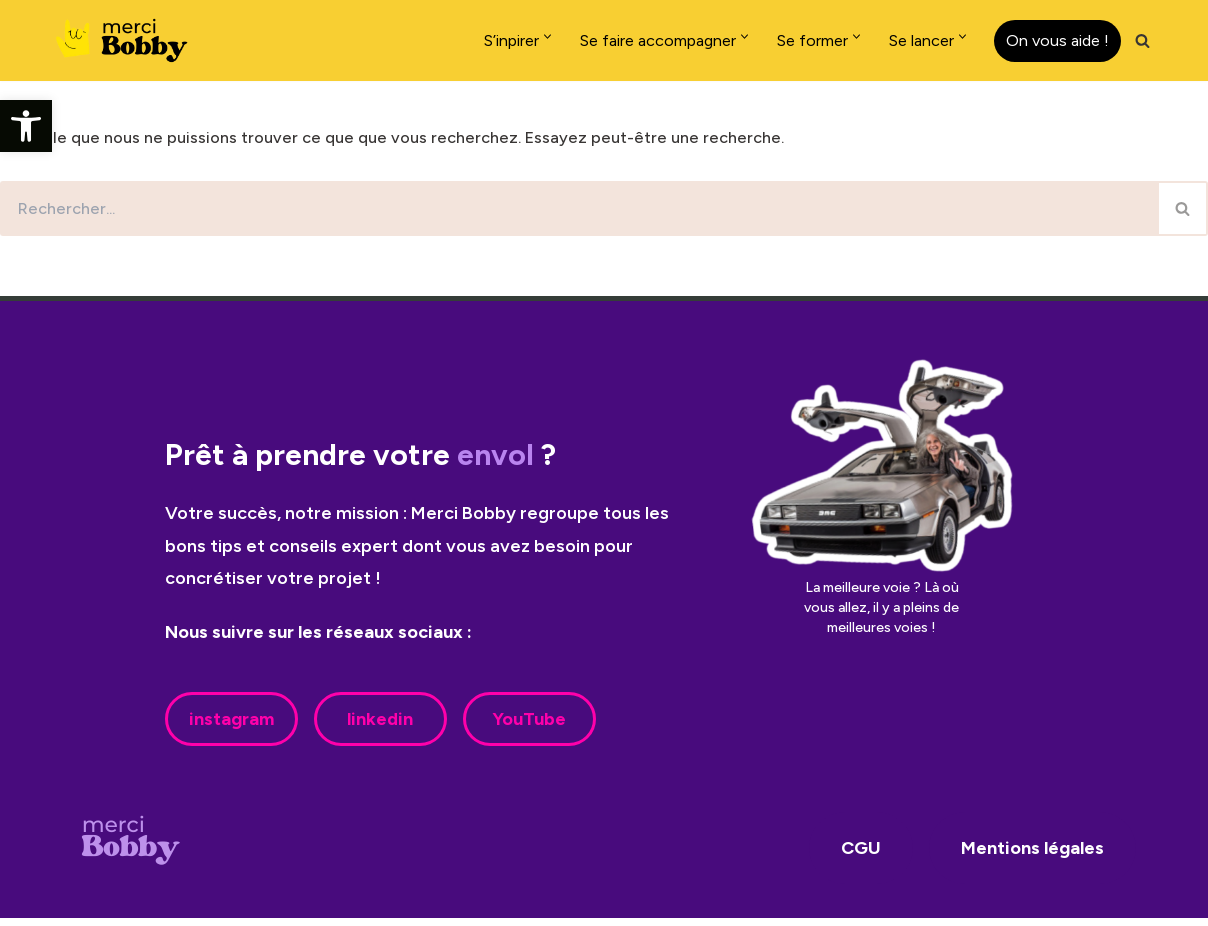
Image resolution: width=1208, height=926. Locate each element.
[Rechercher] (1142, 40)
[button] (26, 126)
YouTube (529, 727)
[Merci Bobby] (128, 40)
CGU (861, 856)
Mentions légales (1032, 856)
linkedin (380, 727)
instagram (231, 727)
